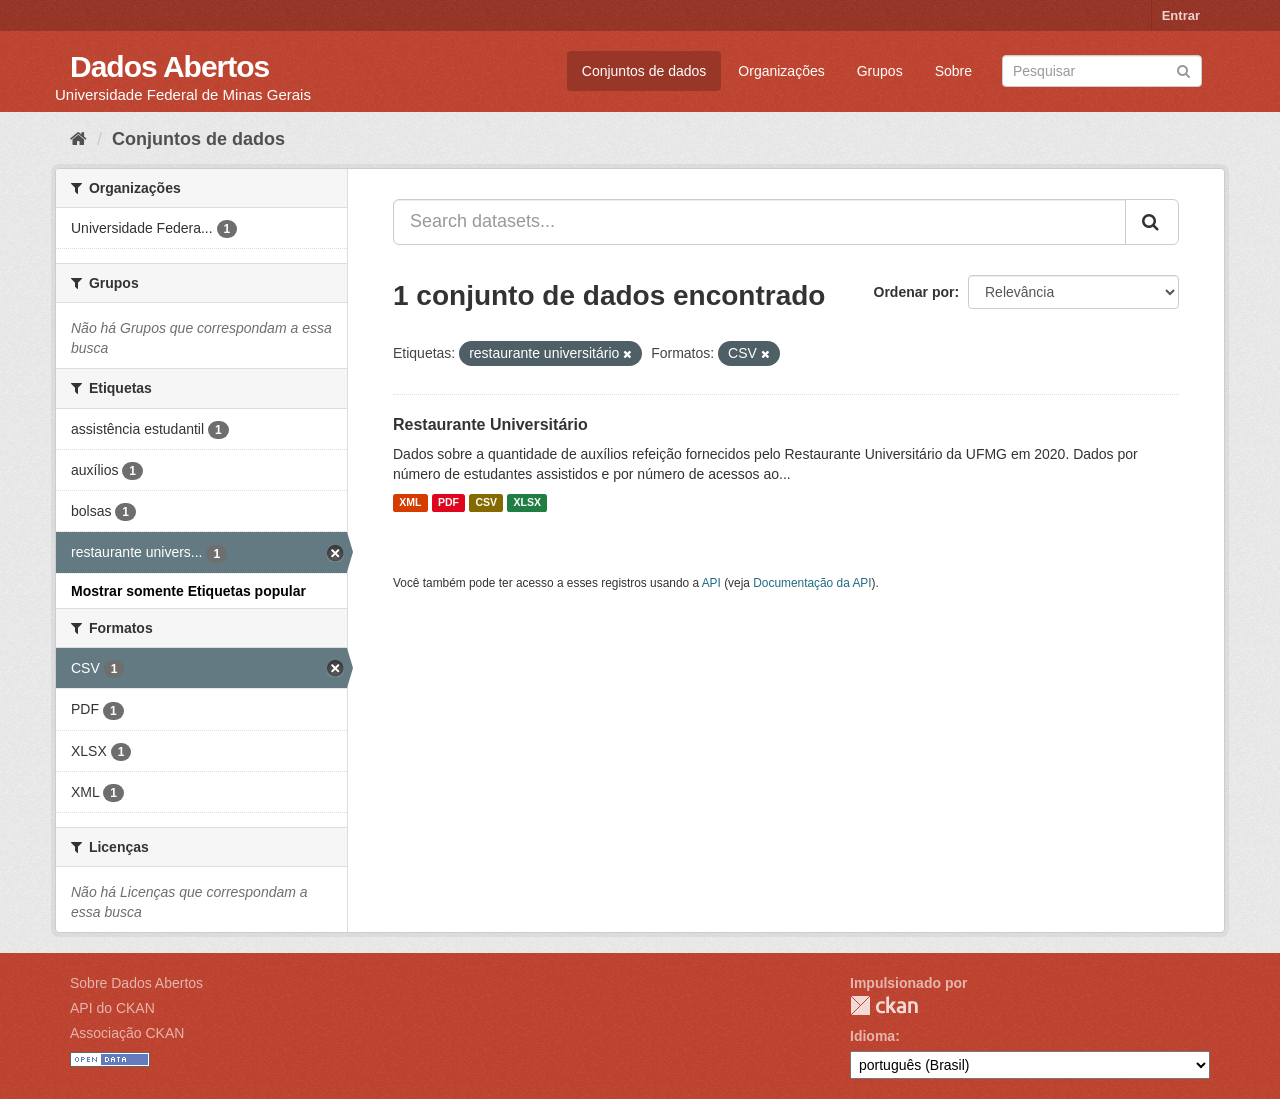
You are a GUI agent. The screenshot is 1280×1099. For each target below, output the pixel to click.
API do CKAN (112, 1008)
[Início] (78, 139)
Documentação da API (812, 583)
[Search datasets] (1102, 71)
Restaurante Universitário (490, 424)
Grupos (880, 71)
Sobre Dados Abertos (136, 983)
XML (410, 503)
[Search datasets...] (759, 222)
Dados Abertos (169, 66)
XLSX (527, 503)
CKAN (884, 1005)
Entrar (1181, 15)
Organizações (781, 71)
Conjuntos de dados (644, 71)
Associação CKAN (127, 1033)
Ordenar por (914, 292)
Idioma (872, 1036)
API (711, 583)
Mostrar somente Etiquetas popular (188, 591)
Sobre (953, 71)
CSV (486, 503)
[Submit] (1183, 69)
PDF (448, 503)
